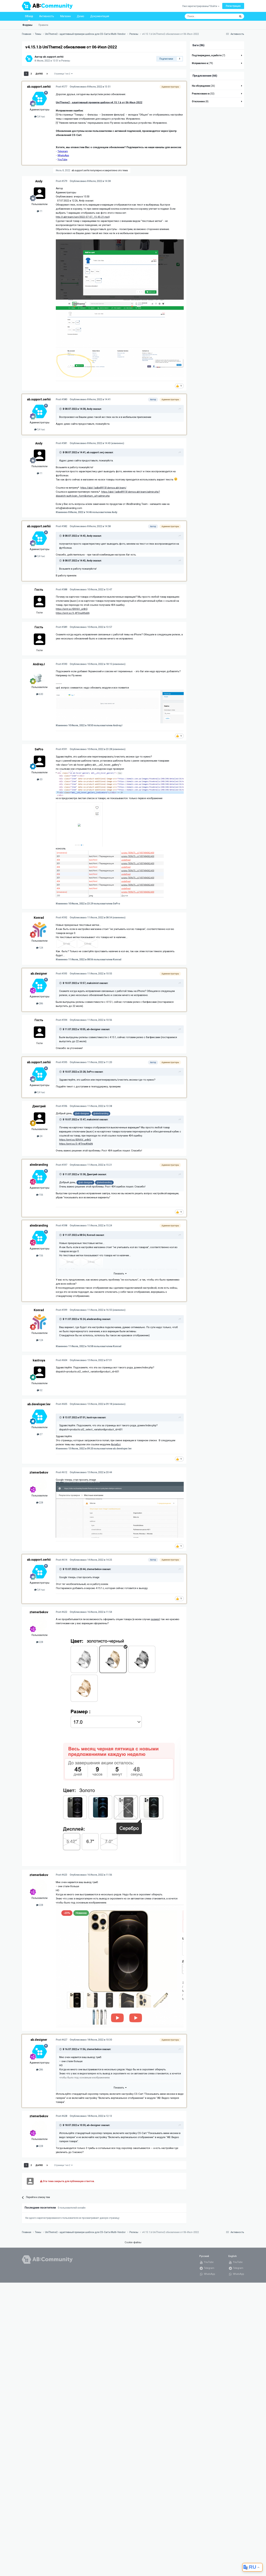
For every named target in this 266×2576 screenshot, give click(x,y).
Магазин (65, 16)
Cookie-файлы (133, 2242)
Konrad (39, 917)
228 (39, 1502)
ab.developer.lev (38, 1404)
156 (39, 1194)
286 (39, 1003)
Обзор (29, 18)
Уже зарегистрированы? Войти (200, 6)
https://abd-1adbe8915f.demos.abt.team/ (103, 487)
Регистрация (233, 6)
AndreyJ (39, 664)
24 (39, 1136)
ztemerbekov (39, 1472)
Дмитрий (39, 1106)
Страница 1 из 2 (63, 73)
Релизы (65, 60)
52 (39, 1390)
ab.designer (39, 973)
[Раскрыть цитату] (60, 409)
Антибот (116, 1444)
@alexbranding (100, 1113)
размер (155, 1619)
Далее (39, 73)
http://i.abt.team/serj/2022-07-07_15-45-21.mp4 (82, 216)
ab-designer (94, 1029)
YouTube (206, 2262)
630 (39, 694)
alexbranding (39, 1164)
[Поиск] (203, 16)
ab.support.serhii (53, 56)
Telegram (206, 2268)
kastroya (39, 1360)
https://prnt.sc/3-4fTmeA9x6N (72, 613)
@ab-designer (82, 1113)
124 (39, 947)
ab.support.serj (95, 452)
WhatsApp (207, 2274)
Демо (80, 16)
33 (39, 779)
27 (39, 1434)
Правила (43, 25)
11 (39, 211)
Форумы (27, 25)
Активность (46, 16)
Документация (99, 16)
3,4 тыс (39, 116)
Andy (38, 181)
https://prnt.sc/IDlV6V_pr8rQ (72, 609)
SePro (39, 749)
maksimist (93, 983)
